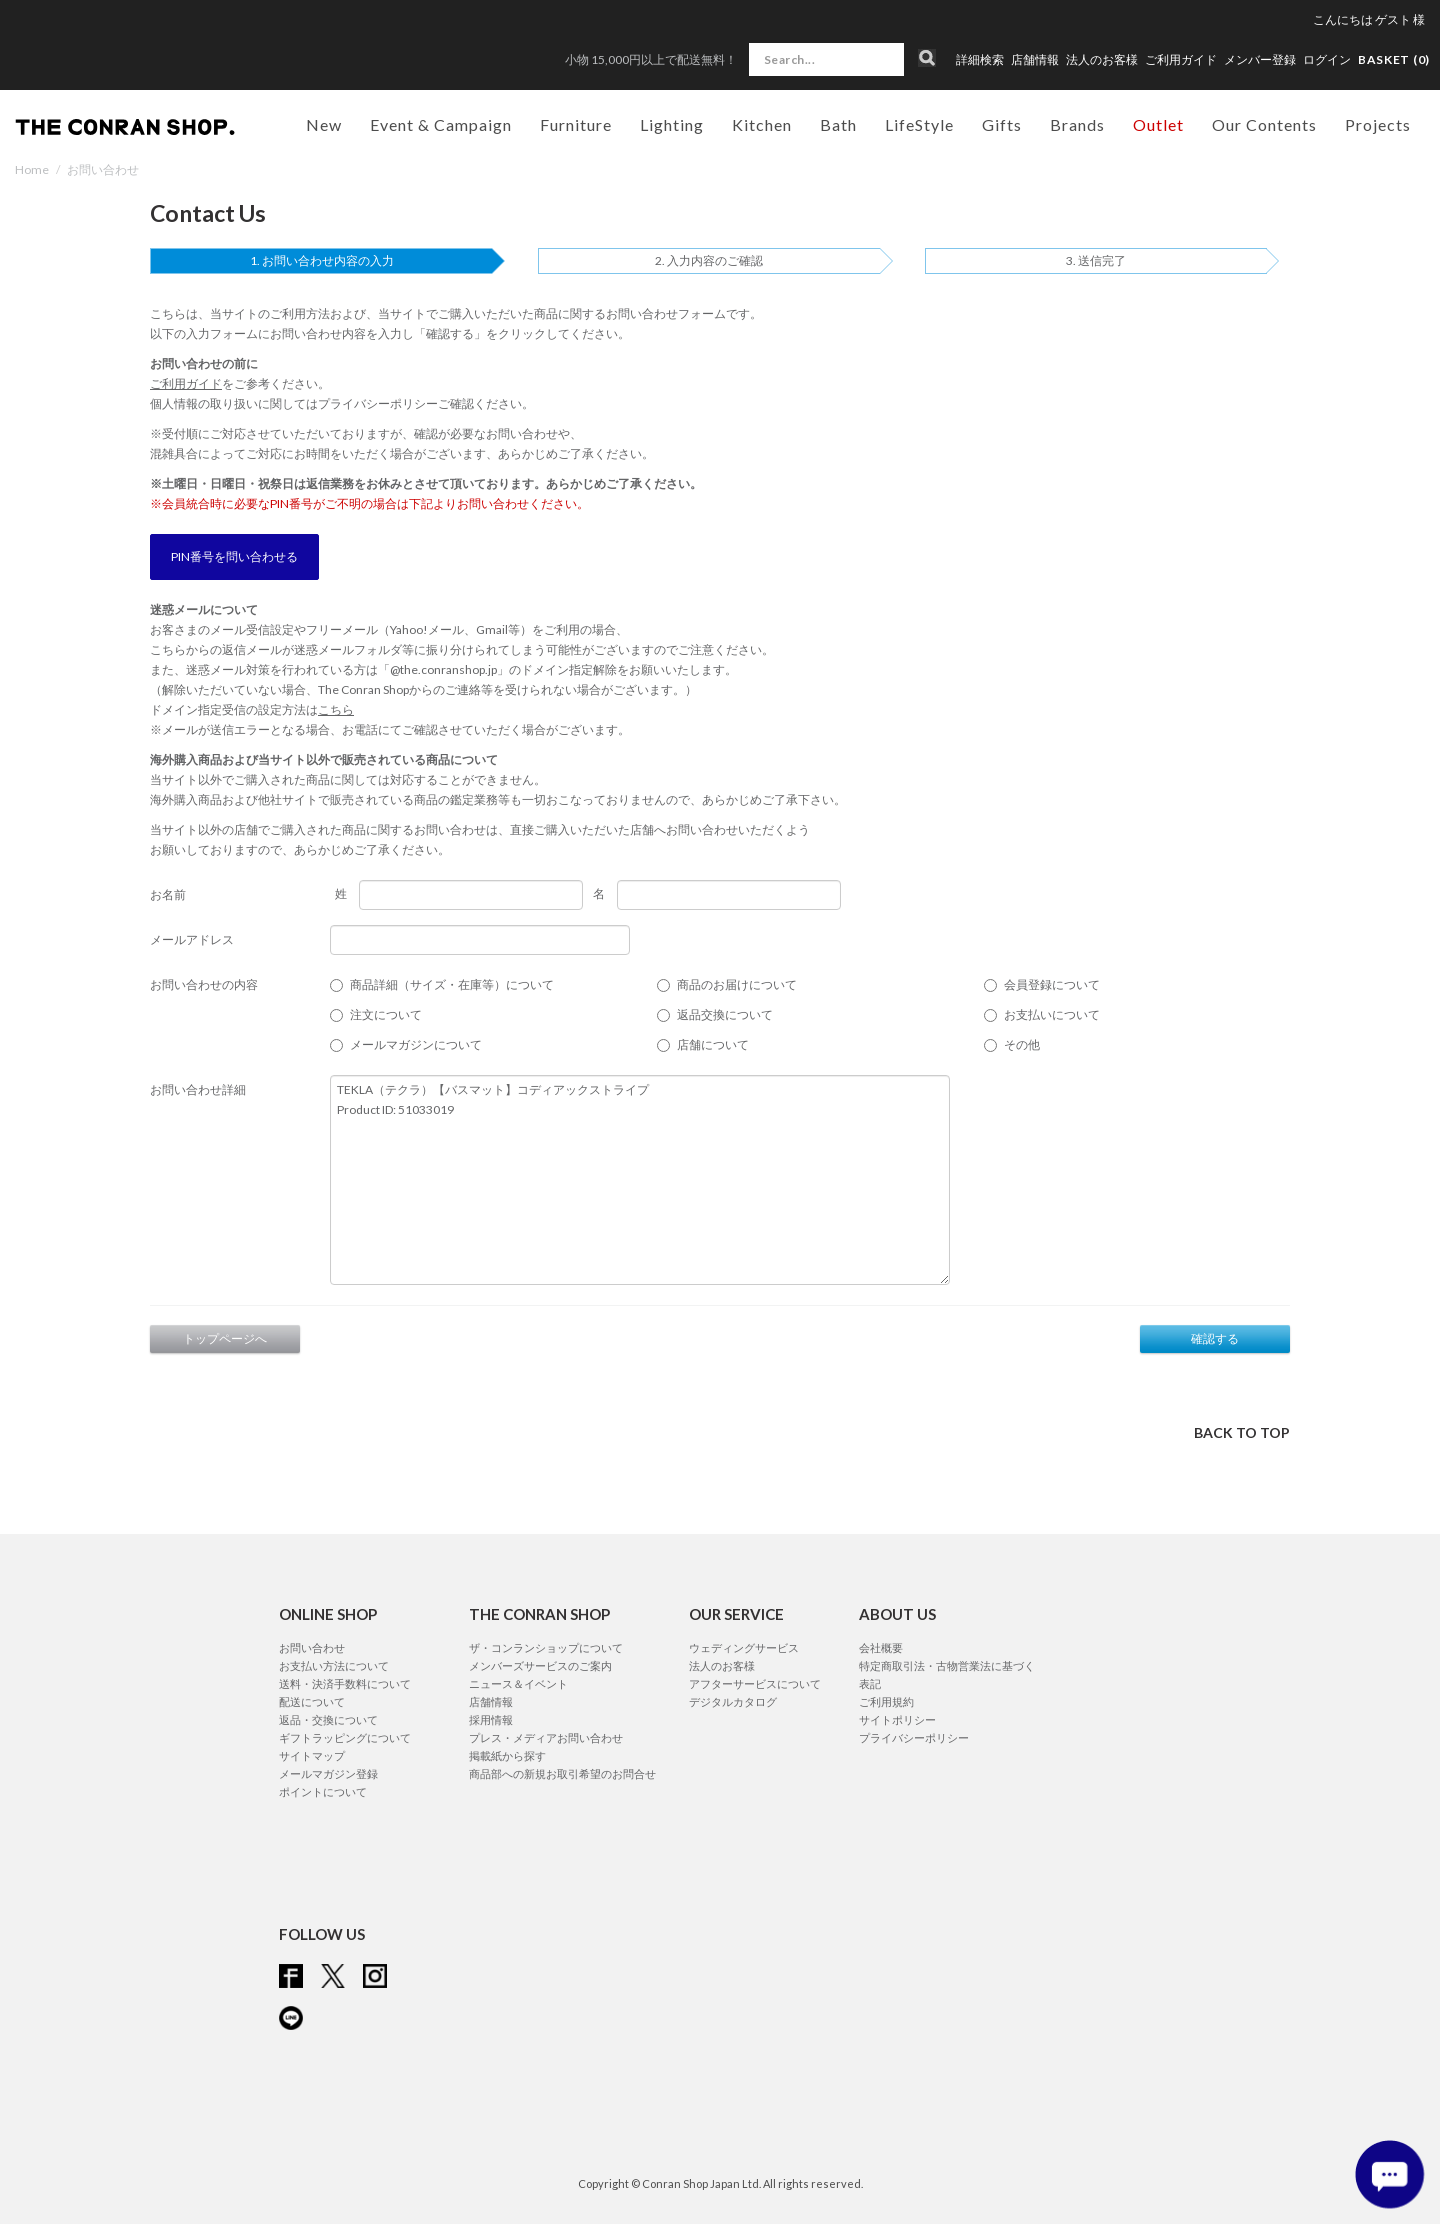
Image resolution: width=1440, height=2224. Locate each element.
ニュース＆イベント (518, 1683)
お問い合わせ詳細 (198, 1089)
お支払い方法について (334, 1665)
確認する (1215, 1338)
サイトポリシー (897, 1719)
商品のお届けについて (737, 984)
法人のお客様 (1102, 60)
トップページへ (225, 1338)
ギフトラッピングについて (345, 1737)
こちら (336, 709)
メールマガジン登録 (328, 1773)
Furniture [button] (576, 124)
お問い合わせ (312, 1647)
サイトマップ (312, 1755)
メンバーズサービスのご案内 (540, 1665)
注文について (386, 1014)
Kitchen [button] (762, 124)
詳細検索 (980, 60)
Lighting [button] (672, 124)
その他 (1022, 1044)
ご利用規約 (886, 1701)
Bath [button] (838, 124)
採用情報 (491, 1719)
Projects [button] (1378, 124)
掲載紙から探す (507, 1755)
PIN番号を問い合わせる (234, 556)
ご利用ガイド (1181, 60)
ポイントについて (323, 1791)
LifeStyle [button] (919, 124)
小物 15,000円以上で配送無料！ (651, 59)
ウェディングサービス (744, 1647)
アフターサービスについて (755, 1683)
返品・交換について (328, 1719)
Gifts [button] (1002, 124)
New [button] (324, 124)
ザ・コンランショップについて (546, 1647)
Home (32, 169)
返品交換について (725, 1014)
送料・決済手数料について (345, 1683)
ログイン (1327, 59)
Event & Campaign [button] (441, 124)
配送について (312, 1701)
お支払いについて (1052, 1014)
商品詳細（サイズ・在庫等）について (452, 984)
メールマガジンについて (416, 1044)
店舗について (713, 1044)
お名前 (168, 894)
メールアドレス (192, 939)
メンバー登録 (1260, 60)
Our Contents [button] (1264, 124)
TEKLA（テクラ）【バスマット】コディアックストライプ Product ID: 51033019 (640, 1180)
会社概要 (881, 1647)
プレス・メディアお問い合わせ (546, 1737)
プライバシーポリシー (378, 403)
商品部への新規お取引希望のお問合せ (562, 1773)
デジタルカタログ (733, 1701)
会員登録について (1052, 984)
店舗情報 (1035, 60)
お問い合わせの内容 (204, 984)
